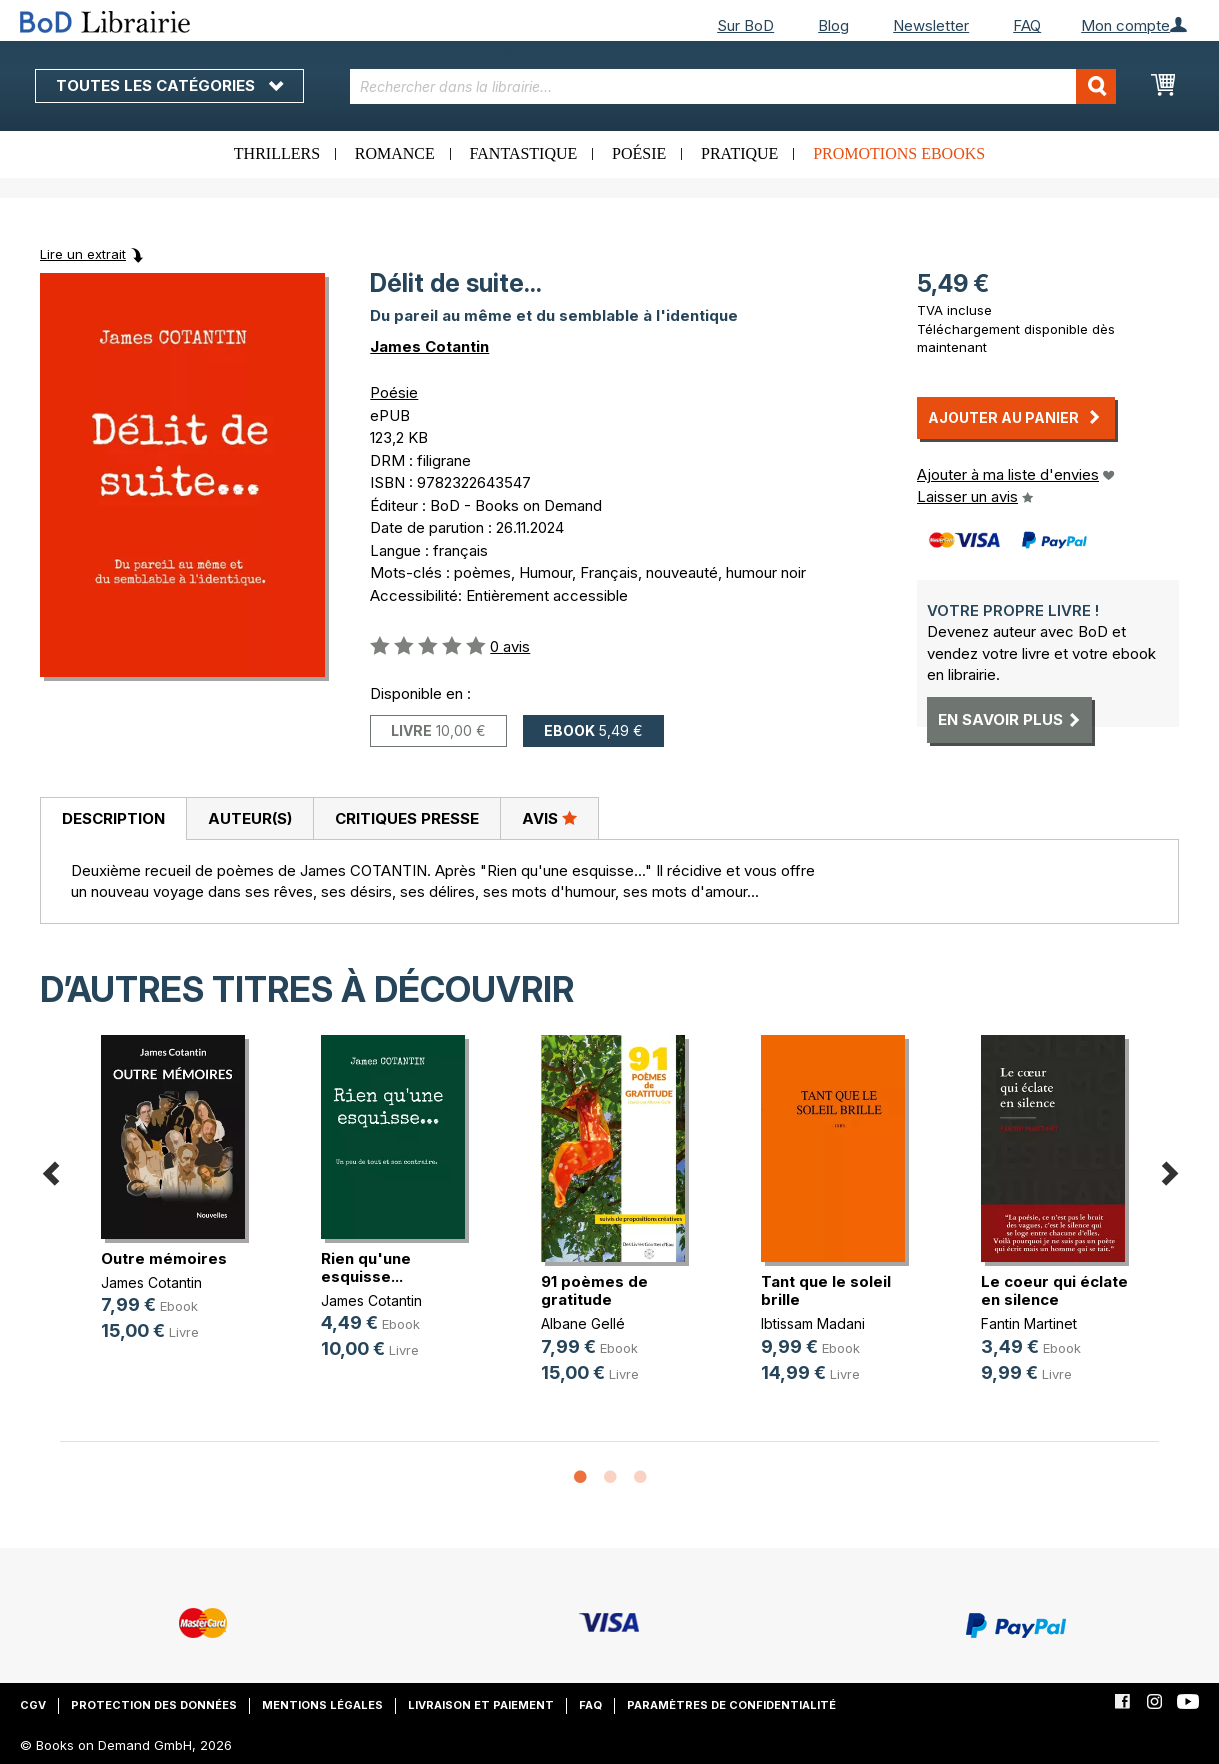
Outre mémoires (164, 1258)
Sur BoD (745, 25)
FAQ (1027, 25)
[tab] (113, 819)
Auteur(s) (250, 818)
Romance (395, 153)
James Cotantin (429, 346)
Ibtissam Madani (813, 1323)
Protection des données (154, 1705)
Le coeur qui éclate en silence (1054, 1290)
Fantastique (524, 153)
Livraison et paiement (481, 1705)
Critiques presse (407, 818)
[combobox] (733, 86)
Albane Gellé (583, 1323)
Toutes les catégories (169, 85)
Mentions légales (322, 1705)
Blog (833, 25)
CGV (33, 1705)
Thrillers (277, 153)
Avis (549, 818)
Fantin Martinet (1029, 1323)
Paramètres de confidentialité (731, 1705)
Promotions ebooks (899, 153)
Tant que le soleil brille (826, 1290)
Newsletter (931, 25)
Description (113, 818)
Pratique (739, 153)
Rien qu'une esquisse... (366, 1267)
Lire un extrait (83, 254)
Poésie (639, 153)
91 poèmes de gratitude (594, 1290)
